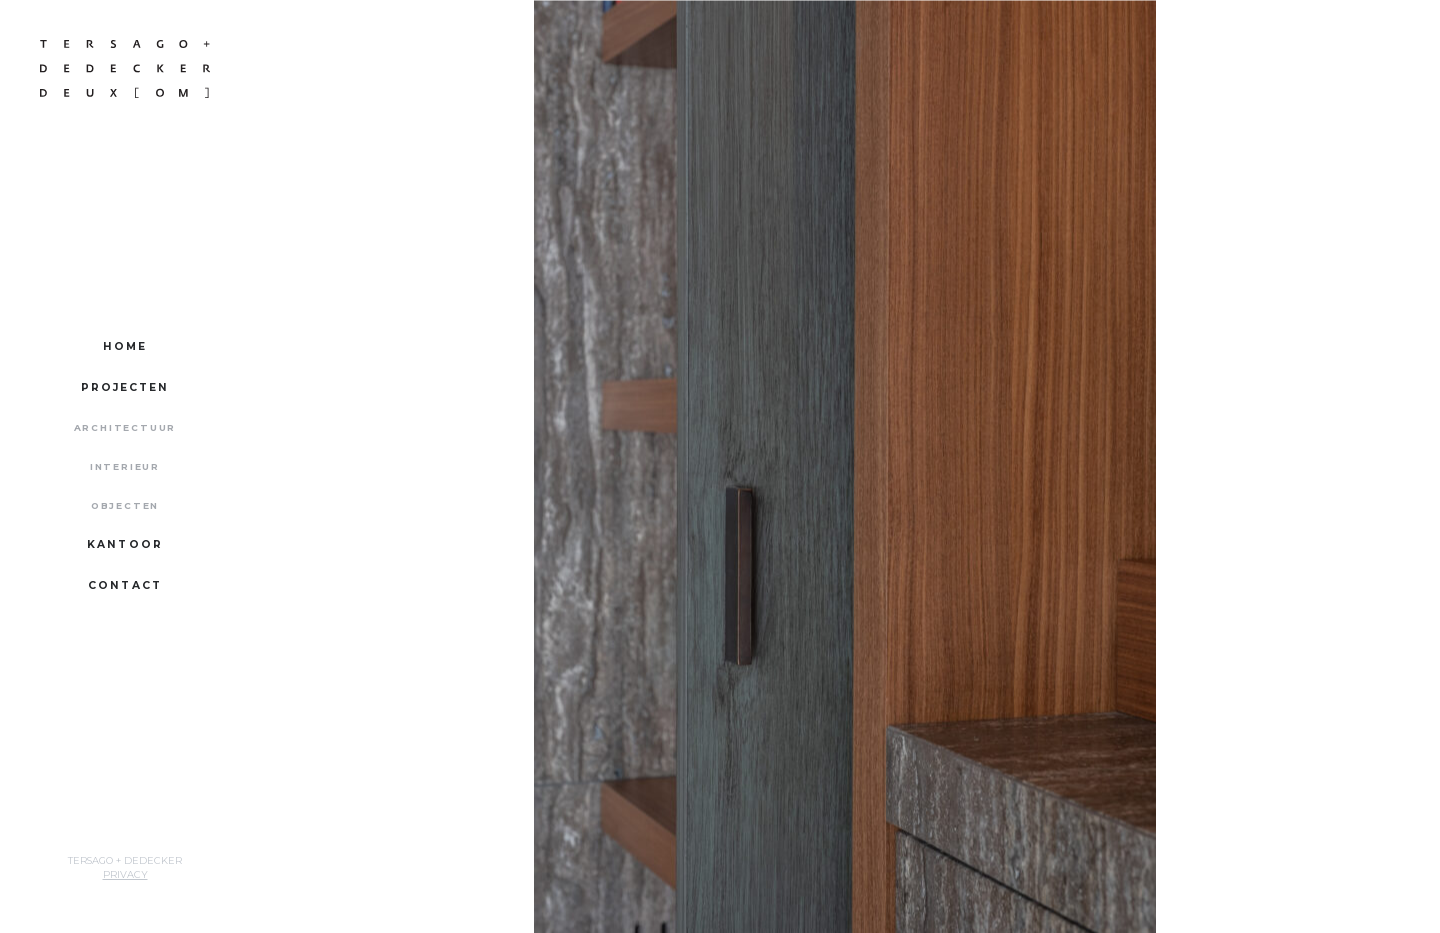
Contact (125, 585)
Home (125, 346)
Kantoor (125, 544)
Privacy (125, 874)
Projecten (125, 387)
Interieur (125, 466)
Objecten (125, 505)
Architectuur (125, 427)
